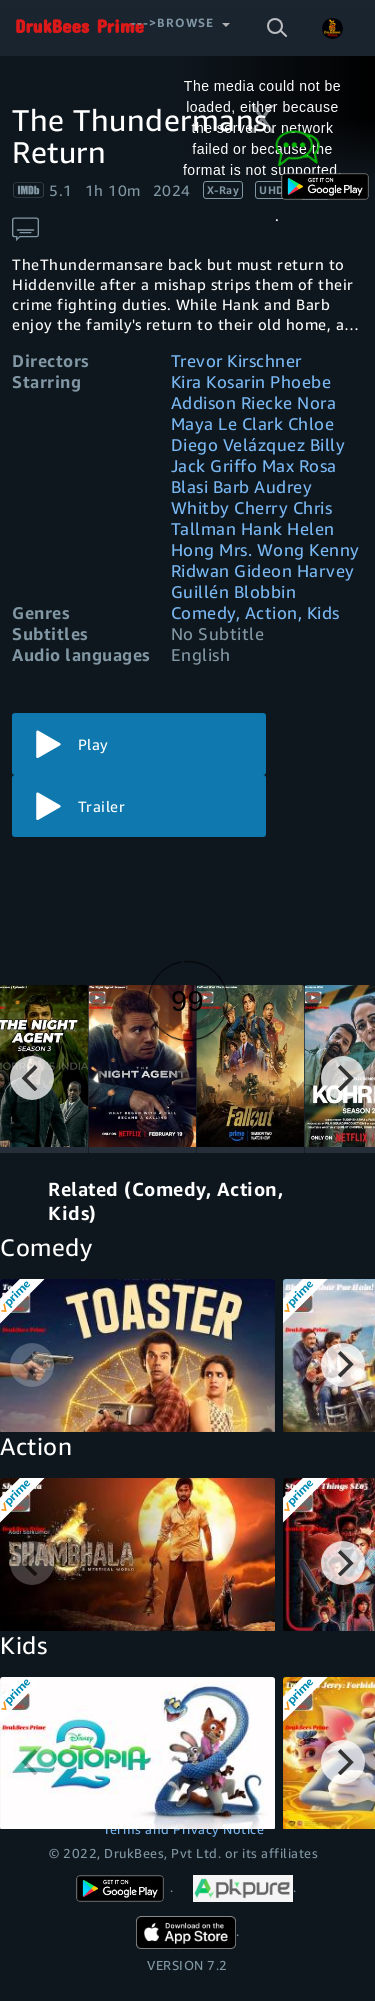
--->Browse (172, 22)
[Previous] (32, 1078)
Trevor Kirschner (236, 360)
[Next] (343, 1078)
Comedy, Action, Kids (255, 612)
